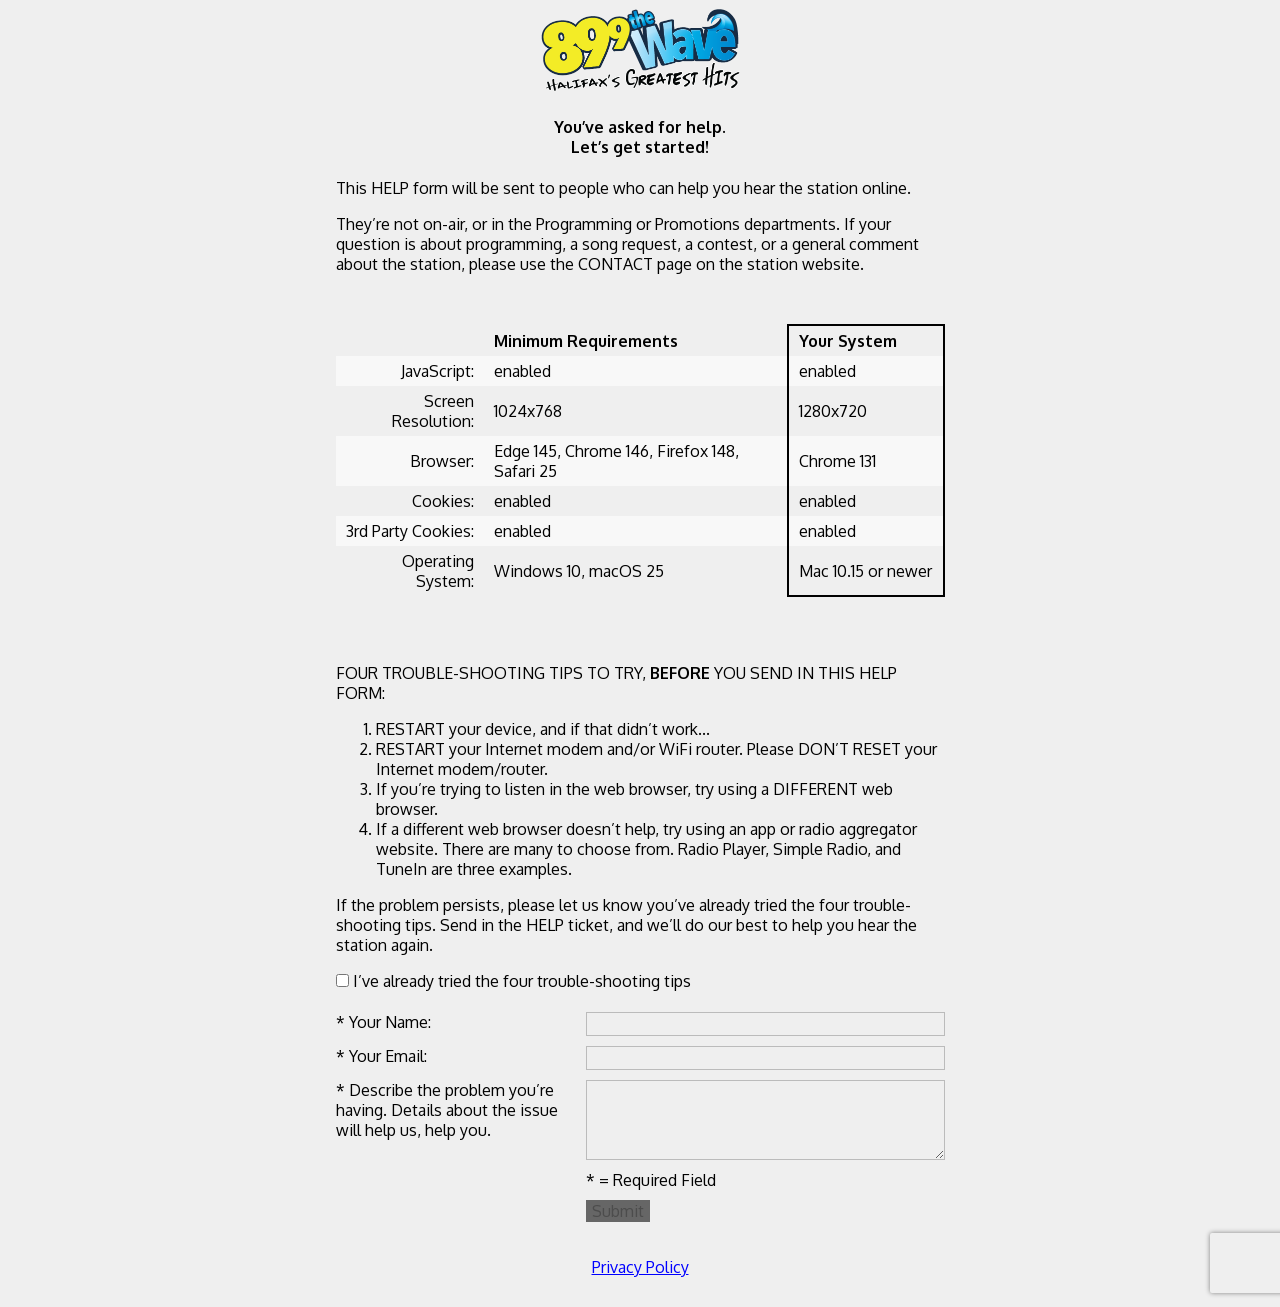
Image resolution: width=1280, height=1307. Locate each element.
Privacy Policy (640, 1267)
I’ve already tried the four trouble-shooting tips (513, 981)
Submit (618, 1211)
